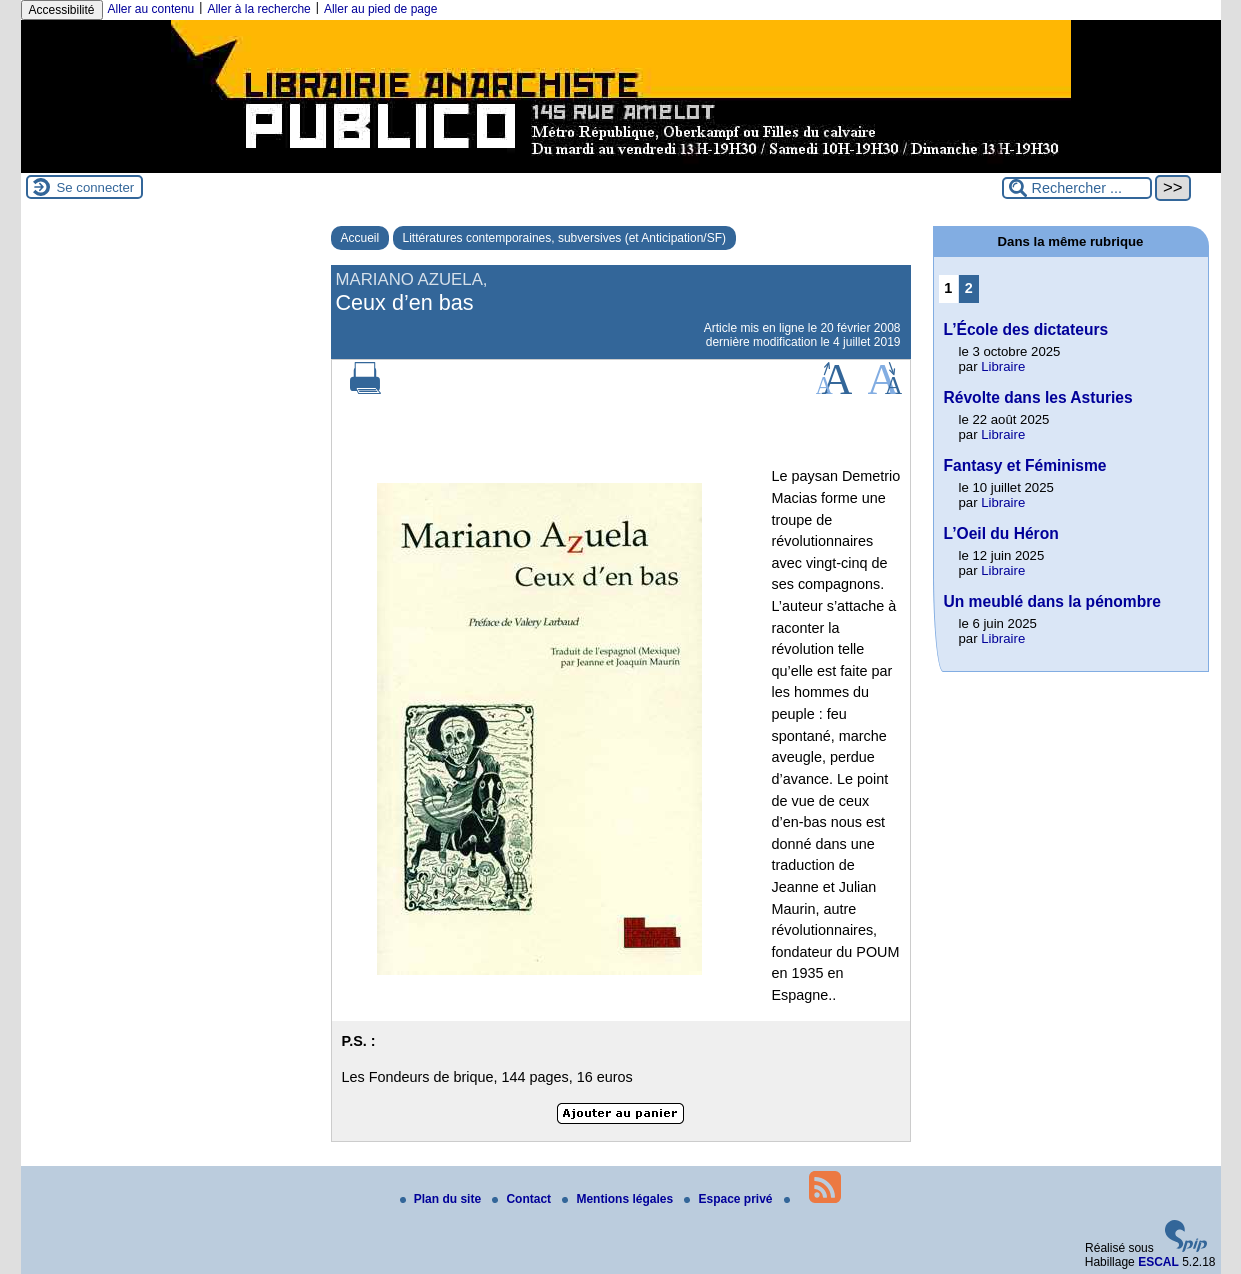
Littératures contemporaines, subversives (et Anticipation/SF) (564, 238)
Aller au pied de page (380, 9)
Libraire (1003, 366)
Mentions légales (619, 1199)
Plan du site (442, 1199)
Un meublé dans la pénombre (1053, 601)
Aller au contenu (151, 9)
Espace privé (729, 1199)
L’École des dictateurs (1026, 329)
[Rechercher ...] (1077, 188)
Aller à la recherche (258, 9)
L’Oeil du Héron (1001, 533)
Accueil (360, 238)
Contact (523, 1199)
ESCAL (1158, 1262)
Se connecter (96, 187)
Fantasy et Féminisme (1025, 465)
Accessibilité (62, 10)
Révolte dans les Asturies (1038, 397)
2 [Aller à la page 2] (969, 288)
